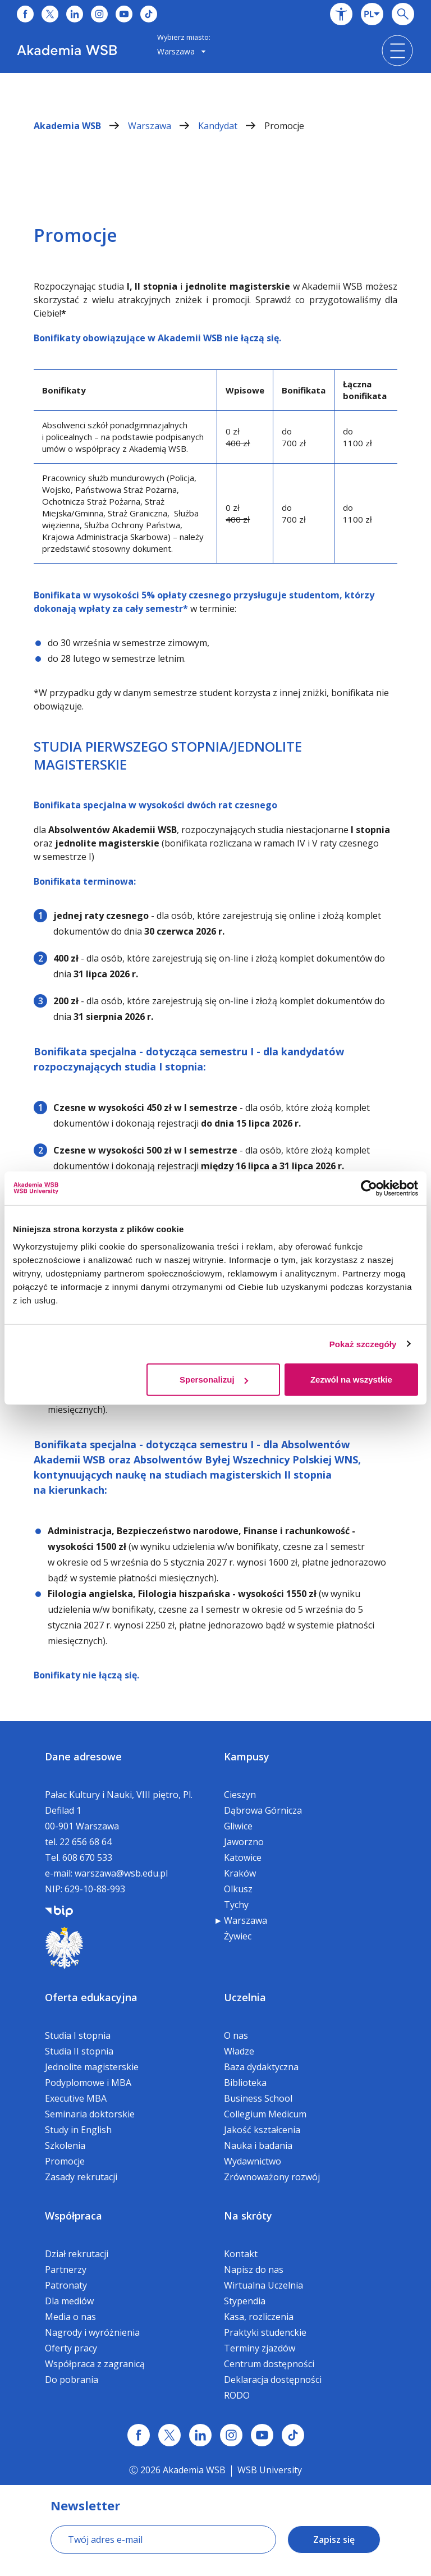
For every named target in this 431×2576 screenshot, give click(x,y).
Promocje (284, 126)
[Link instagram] (231, 2435)
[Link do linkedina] (74, 14)
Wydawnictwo (252, 2161)
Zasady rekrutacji (81, 2177)
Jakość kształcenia (262, 2130)
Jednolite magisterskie (92, 2067)
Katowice (243, 1857)
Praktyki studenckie (265, 2332)
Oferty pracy (71, 2348)
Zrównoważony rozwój (272, 2177)
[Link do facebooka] (25, 14)
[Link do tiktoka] (148, 14)
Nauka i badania (258, 2145)
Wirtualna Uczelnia (263, 2285)
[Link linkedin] (200, 2435)
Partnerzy (65, 2269)
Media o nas (70, 2316)
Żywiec (237, 1936)
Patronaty (66, 2285)
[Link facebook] (138, 2435)
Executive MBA (76, 2098)
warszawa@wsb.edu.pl (121, 1873)
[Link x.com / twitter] (169, 2435)
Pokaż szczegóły (363, 1343)
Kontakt (241, 2254)
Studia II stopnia (79, 2051)
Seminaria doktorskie (90, 2114)
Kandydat (231, 126)
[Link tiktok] (293, 2435)
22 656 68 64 (85, 1842)
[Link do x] (50, 14)
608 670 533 (87, 1857)
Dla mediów (69, 2301)
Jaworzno (244, 1842)
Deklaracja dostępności (273, 2379)
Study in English (78, 2130)
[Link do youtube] (124, 14)
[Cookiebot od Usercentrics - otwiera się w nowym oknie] (369, 1187)
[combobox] (372, 14)
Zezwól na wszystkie (351, 1379)
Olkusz (238, 1889)
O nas (236, 2035)
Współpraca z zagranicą (95, 2364)
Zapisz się (334, 2539)
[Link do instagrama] (99, 14)
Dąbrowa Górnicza (263, 1810)
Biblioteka (245, 2082)
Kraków (240, 1873)
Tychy (236, 1904)
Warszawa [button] (181, 51)
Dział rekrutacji (76, 2254)
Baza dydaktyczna (261, 2067)
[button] (341, 14)
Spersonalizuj (214, 1379)
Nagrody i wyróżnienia (92, 2332)
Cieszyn (240, 1794)
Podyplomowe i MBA (88, 2082)
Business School (258, 2098)
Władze (239, 2051)
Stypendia (244, 2301)
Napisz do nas (253, 2269)
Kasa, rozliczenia (259, 2316)
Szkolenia (65, 2145)
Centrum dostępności (269, 2364)
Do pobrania (71, 2379)
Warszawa (163, 126)
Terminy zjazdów (259, 2348)
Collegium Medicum (265, 2114)
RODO (237, 2395)
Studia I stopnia (78, 2035)
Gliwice (238, 1826)
